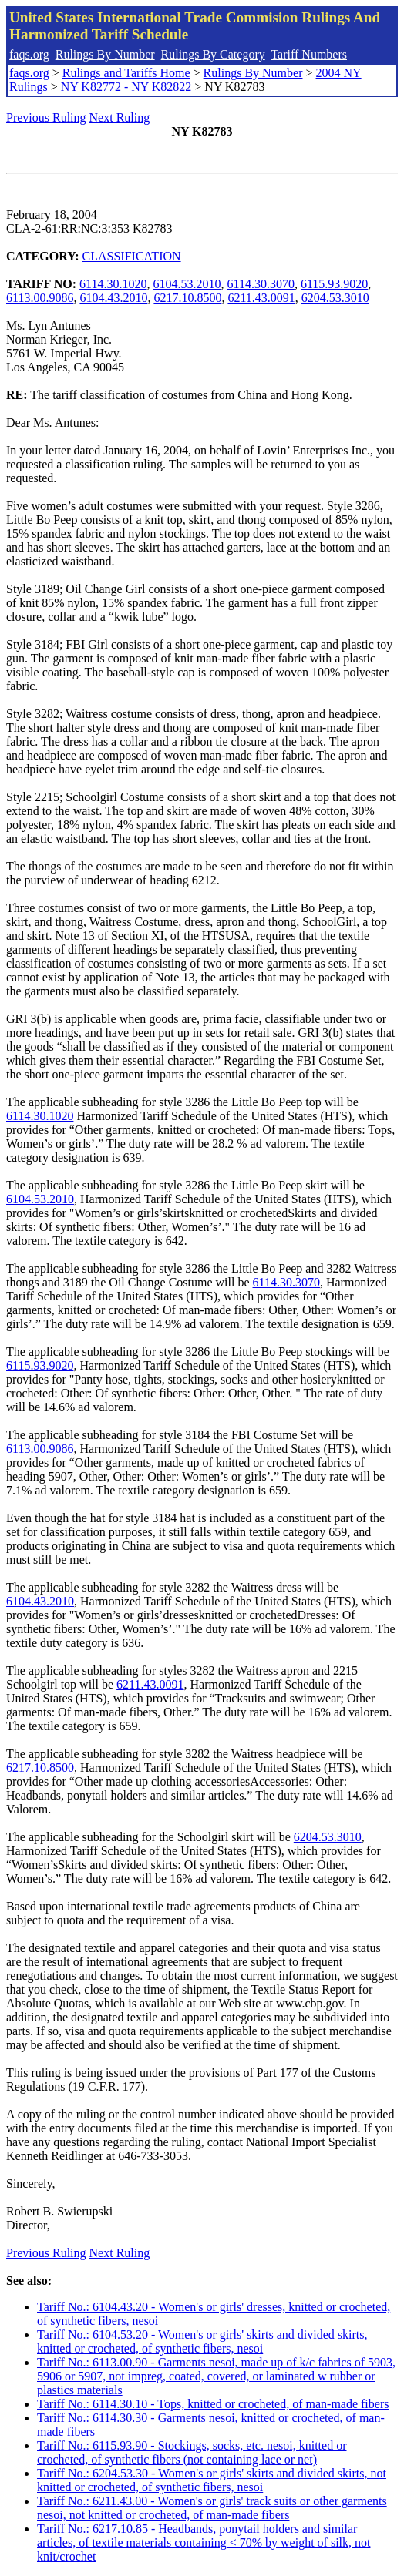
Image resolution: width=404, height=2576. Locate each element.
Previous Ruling (46, 117)
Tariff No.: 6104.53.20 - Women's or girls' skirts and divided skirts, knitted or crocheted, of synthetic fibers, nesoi (202, 2341)
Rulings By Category (213, 54)
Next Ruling (119, 117)
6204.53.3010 (335, 297)
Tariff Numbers (309, 54)
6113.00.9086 (39, 297)
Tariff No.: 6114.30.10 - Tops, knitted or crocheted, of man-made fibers (213, 2403)
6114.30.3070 (261, 283)
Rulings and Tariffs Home (126, 72)
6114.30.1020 (112, 283)
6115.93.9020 (334, 283)
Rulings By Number (105, 54)
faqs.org (29, 54)
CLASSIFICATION (131, 256)
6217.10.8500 (187, 297)
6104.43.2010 (113, 297)
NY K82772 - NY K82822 (126, 86)
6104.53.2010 (187, 283)
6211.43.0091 (261, 297)
